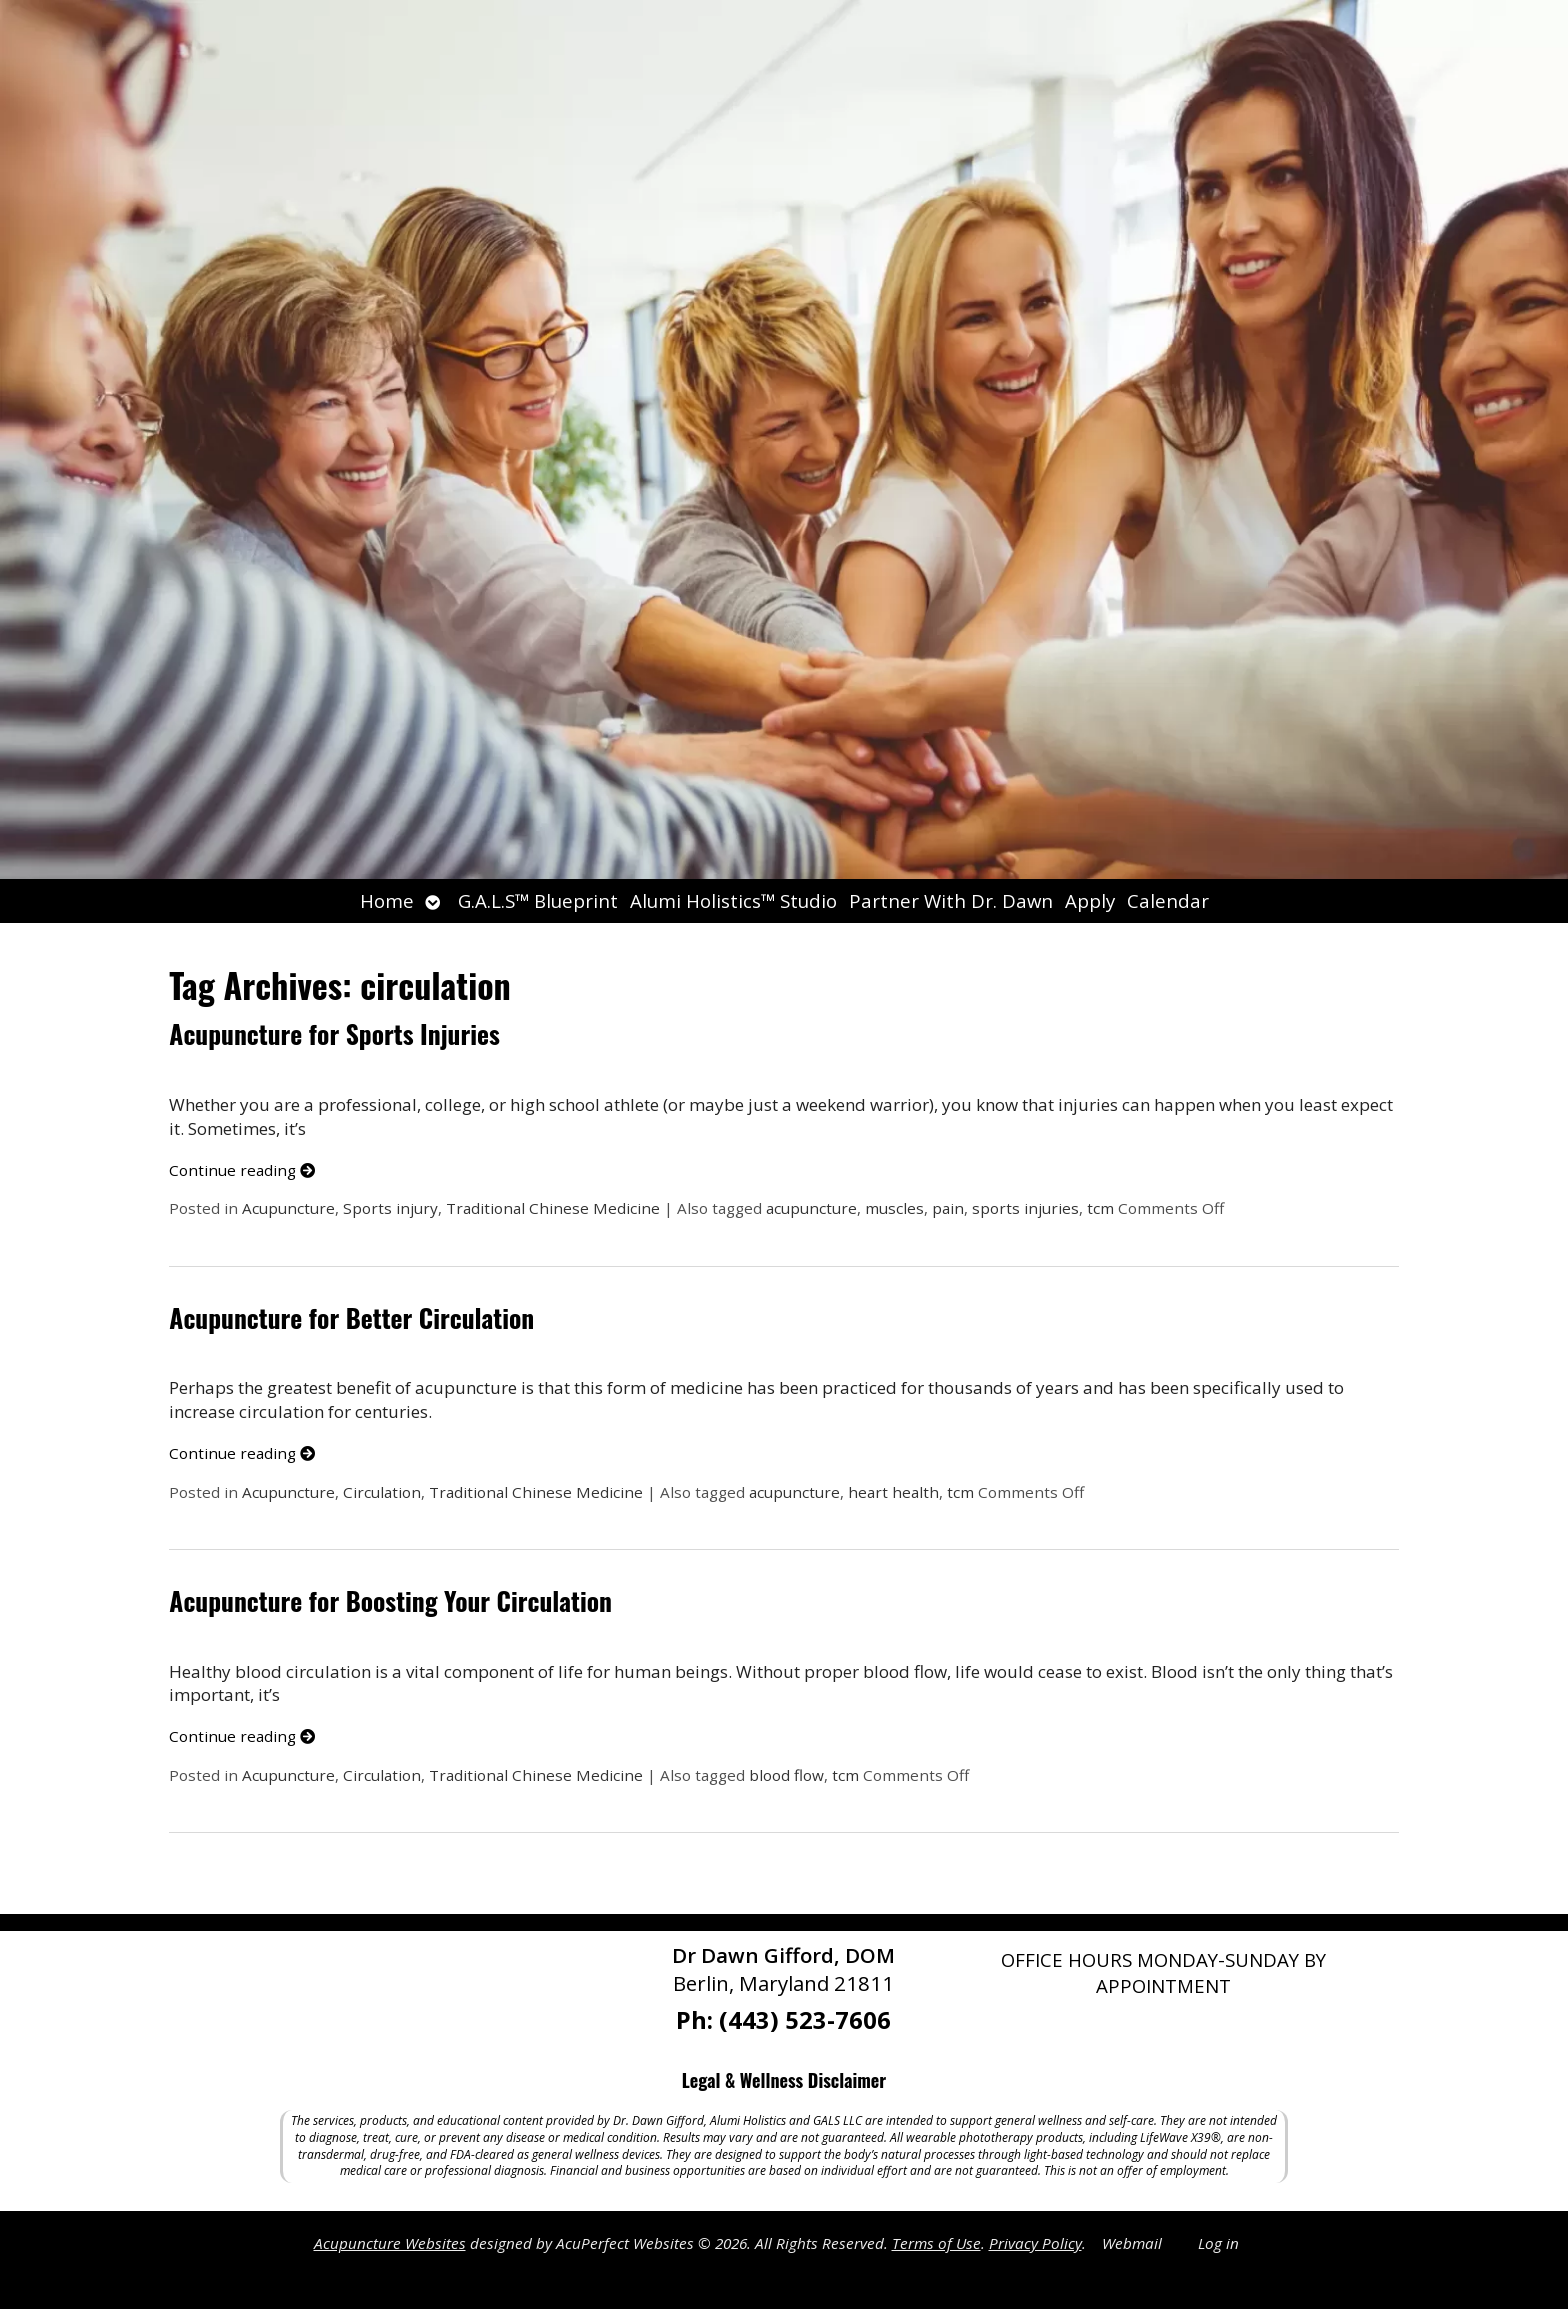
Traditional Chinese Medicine (553, 1208)
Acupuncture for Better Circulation (351, 1317)
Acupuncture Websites (390, 2243)
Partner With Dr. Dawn (951, 900)
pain (948, 1208)
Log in (1218, 2243)
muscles (894, 1208)
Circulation (382, 1492)
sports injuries (1025, 1208)
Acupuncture (288, 1208)
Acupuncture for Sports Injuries (334, 1033)
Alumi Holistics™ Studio (733, 900)
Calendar (1168, 900)
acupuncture (811, 1208)
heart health (893, 1492)
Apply (1090, 900)
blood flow (786, 1775)
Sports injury (390, 1208)
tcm (1100, 1208)
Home (387, 900)
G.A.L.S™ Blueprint (538, 900)
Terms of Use (936, 2243)
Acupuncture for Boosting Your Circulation (390, 1600)
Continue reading (242, 1170)
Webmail (1132, 2243)
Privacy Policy (1035, 2243)
